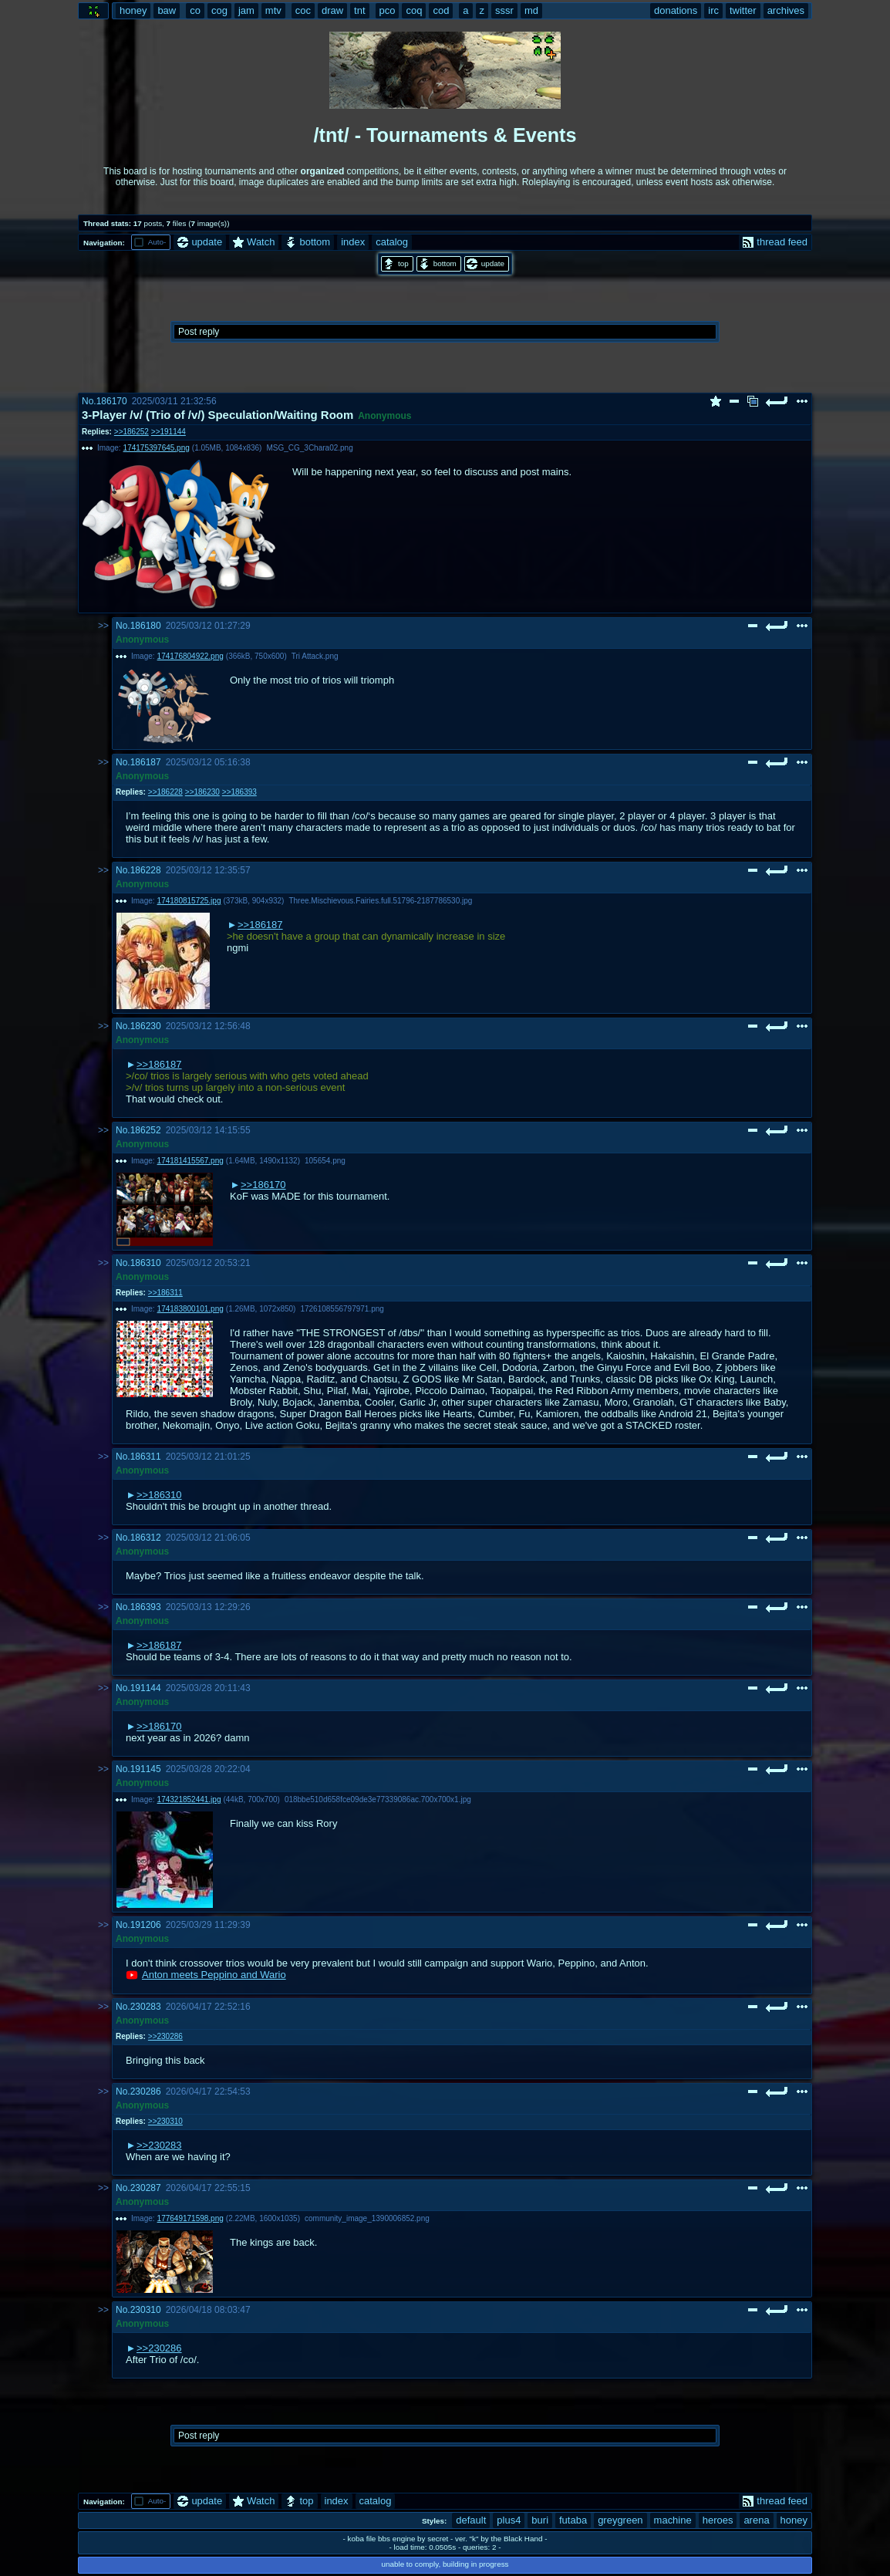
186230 (145, 1026)
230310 (145, 2309)
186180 (145, 625)
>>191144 (168, 431)
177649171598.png (190, 2218)
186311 (145, 1456)
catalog (392, 242)
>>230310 (165, 2121)
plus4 (509, 2520)
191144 (145, 1688)
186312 (145, 1537)
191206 (145, 1924)
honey (793, 2520)
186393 (145, 1607)
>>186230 (202, 792)
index (353, 242)
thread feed (775, 242)
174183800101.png (190, 1309)
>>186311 (165, 1292)
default (471, 2520)
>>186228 (165, 792)
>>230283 (159, 2145)
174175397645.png (156, 448)
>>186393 (239, 792)
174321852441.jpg (189, 1799)
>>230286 (165, 2036)
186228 (145, 870)
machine (673, 2520)
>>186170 (263, 1184)
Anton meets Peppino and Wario (214, 1974)
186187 (145, 762)
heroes (718, 2520)
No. (89, 401)
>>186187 (260, 924)
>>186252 (131, 431)
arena (756, 2520)
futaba (573, 2520)
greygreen (620, 2520)
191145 (145, 1769)
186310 (145, 1263)
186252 (145, 1130)
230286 (145, 2091)
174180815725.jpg (189, 900)
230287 (145, 2188)
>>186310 (159, 1495)
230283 (145, 2006)
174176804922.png (190, 656)
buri (539, 2520)
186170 (111, 401)
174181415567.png (190, 1160)
